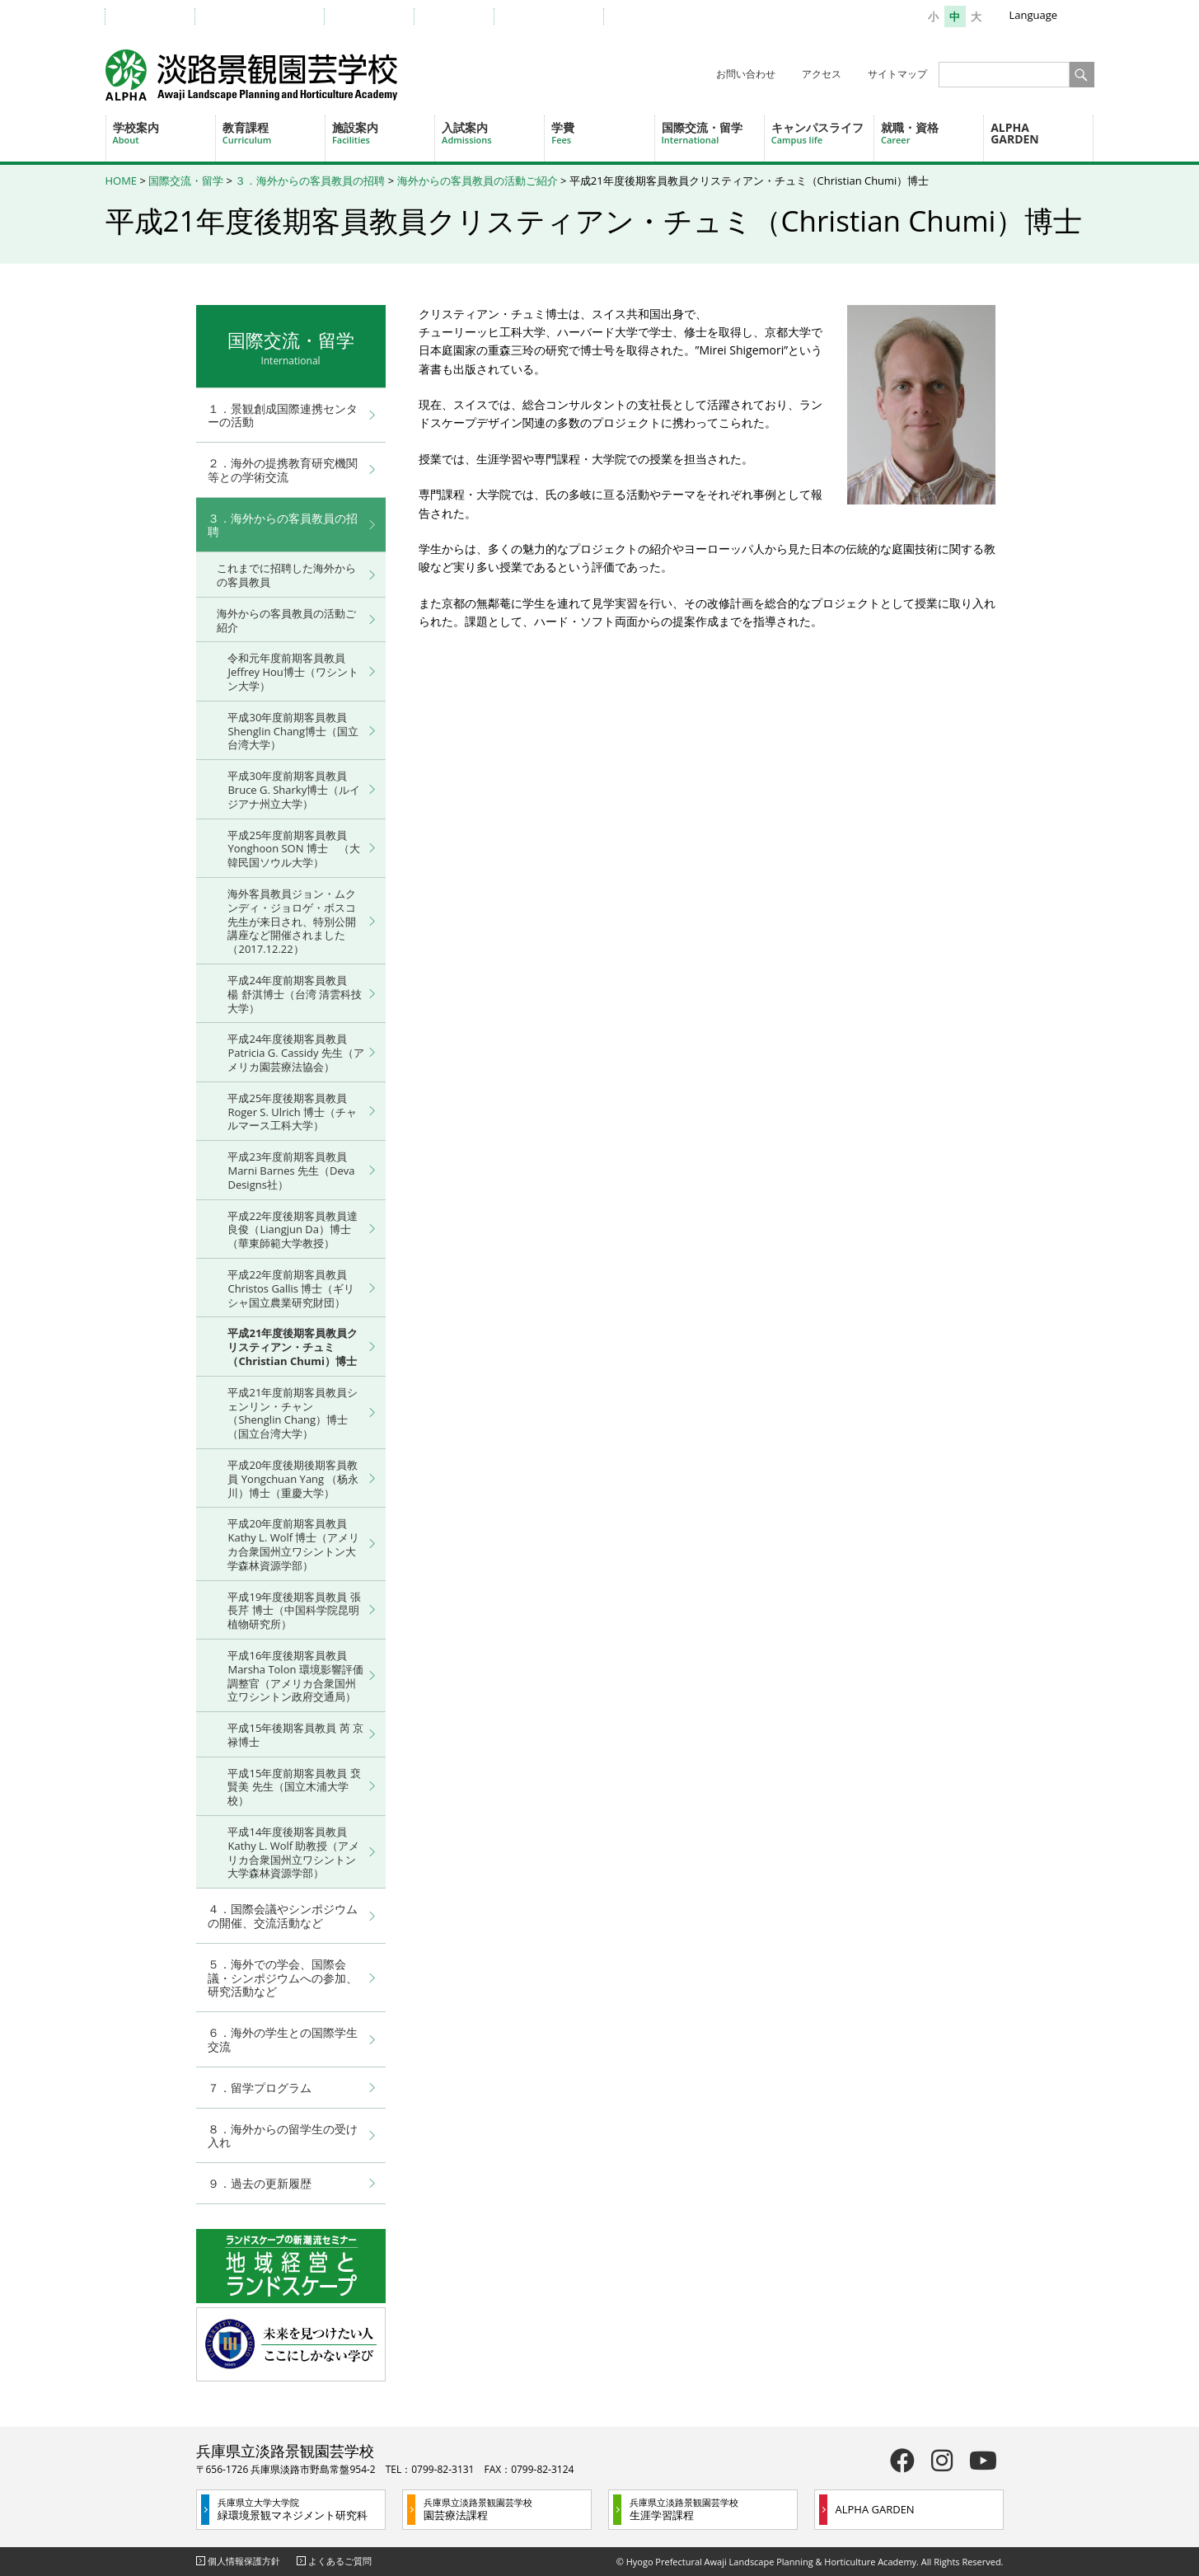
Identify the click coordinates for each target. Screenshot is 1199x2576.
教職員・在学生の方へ (267, 16)
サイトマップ (897, 74)
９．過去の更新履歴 (259, 2183)
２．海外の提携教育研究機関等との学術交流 (283, 470)
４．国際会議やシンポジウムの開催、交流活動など (283, 1916)
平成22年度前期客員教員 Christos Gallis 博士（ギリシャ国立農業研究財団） (290, 1288)
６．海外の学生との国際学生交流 (283, 2039)
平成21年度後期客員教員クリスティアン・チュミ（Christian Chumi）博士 (292, 1347)
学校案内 (164, 133)
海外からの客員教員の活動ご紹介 (477, 180)
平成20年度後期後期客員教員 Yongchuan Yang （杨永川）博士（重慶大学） (292, 1478)
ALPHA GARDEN (1015, 133)
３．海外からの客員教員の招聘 (310, 180)
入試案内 (493, 133)
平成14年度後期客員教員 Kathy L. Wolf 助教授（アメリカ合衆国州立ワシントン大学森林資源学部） (293, 1852)
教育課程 (273, 133)
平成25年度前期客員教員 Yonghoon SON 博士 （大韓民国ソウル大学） (293, 849)
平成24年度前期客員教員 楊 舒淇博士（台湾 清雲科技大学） (294, 994)
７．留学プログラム (259, 2087)
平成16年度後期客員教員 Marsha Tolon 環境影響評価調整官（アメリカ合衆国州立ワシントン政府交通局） (295, 1676)
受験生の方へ (158, 16)
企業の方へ (462, 16)
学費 (602, 133)
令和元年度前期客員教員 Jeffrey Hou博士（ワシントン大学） (292, 671)
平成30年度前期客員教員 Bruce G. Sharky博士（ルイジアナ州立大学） (293, 789)
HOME (121, 180)
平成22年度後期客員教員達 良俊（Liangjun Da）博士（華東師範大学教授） (292, 1229)
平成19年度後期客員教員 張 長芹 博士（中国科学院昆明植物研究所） (293, 1610)
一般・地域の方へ (557, 16)
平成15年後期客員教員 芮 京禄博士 (295, 1734)
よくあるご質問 (340, 2560)
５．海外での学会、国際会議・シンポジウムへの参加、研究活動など (283, 1978)
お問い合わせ (745, 74)
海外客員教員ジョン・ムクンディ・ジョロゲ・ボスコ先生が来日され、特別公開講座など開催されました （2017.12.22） (291, 921)
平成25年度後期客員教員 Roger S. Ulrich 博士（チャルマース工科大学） (292, 1112)
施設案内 (383, 133)
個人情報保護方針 (244, 2560)
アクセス (821, 74)
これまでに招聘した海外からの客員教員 (286, 575)
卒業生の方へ (377, 16)
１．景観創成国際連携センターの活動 (283, 415)
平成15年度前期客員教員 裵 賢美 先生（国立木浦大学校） (293, 1787)
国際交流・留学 (713, 133)
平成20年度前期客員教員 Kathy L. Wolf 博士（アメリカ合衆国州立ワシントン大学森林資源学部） (293, 1544)
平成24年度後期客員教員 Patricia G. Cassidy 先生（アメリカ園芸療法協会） (295, 1052)
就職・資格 (932, 133)
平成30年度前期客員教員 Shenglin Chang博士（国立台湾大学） (292, 731)
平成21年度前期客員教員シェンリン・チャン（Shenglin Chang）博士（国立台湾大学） (292, 1413)
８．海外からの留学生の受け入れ (283, 2136)
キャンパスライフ (822, 133)
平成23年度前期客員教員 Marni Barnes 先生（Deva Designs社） (290, 1170)
